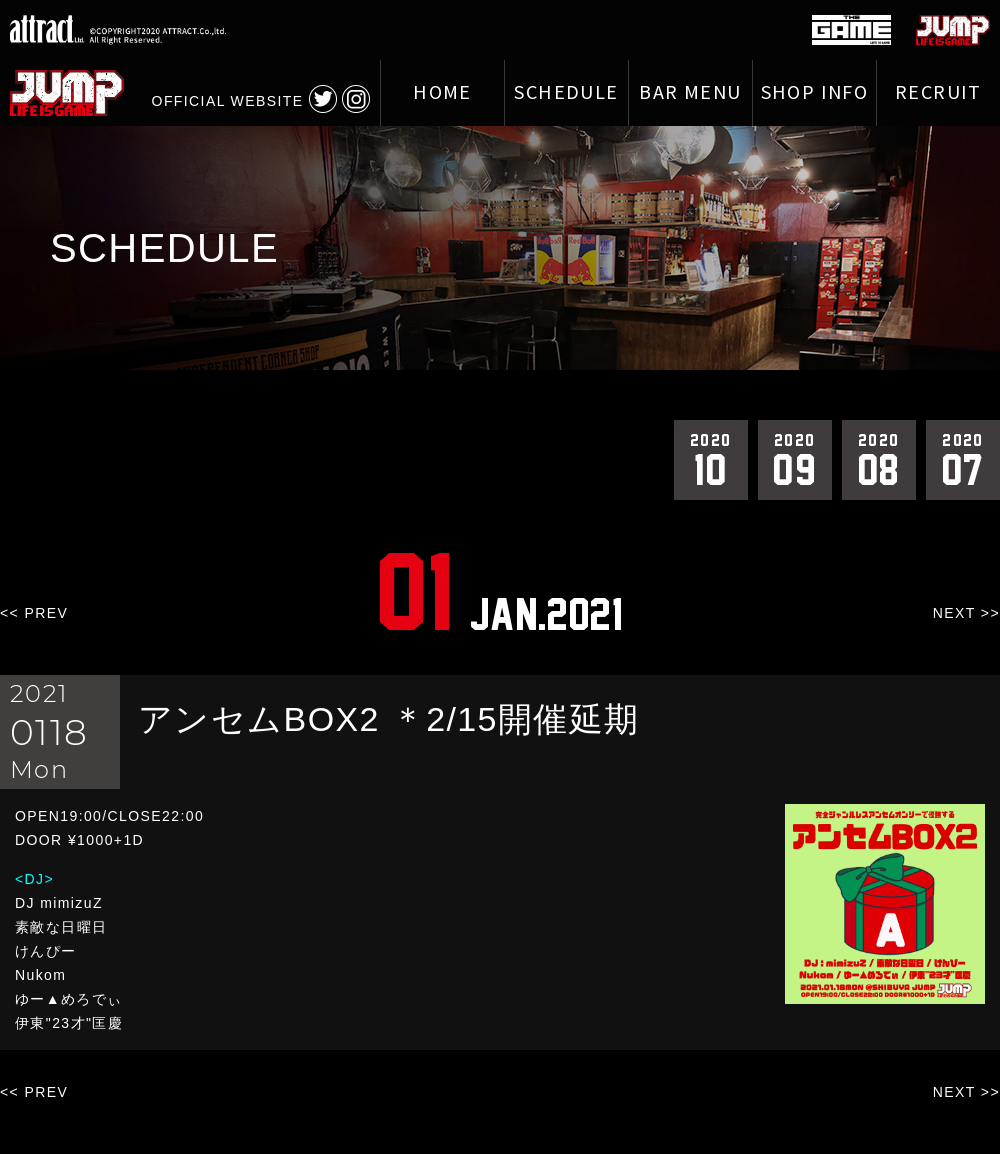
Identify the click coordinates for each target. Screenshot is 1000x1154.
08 (879, 459)
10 (711, 459)
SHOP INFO (815, 93)
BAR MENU (690, 93)
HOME (442, 93)
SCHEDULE (566, 93)
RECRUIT (938, 93)
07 (963, 459)
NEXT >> (966, 613)
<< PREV (34, 613)
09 (795, 459)
